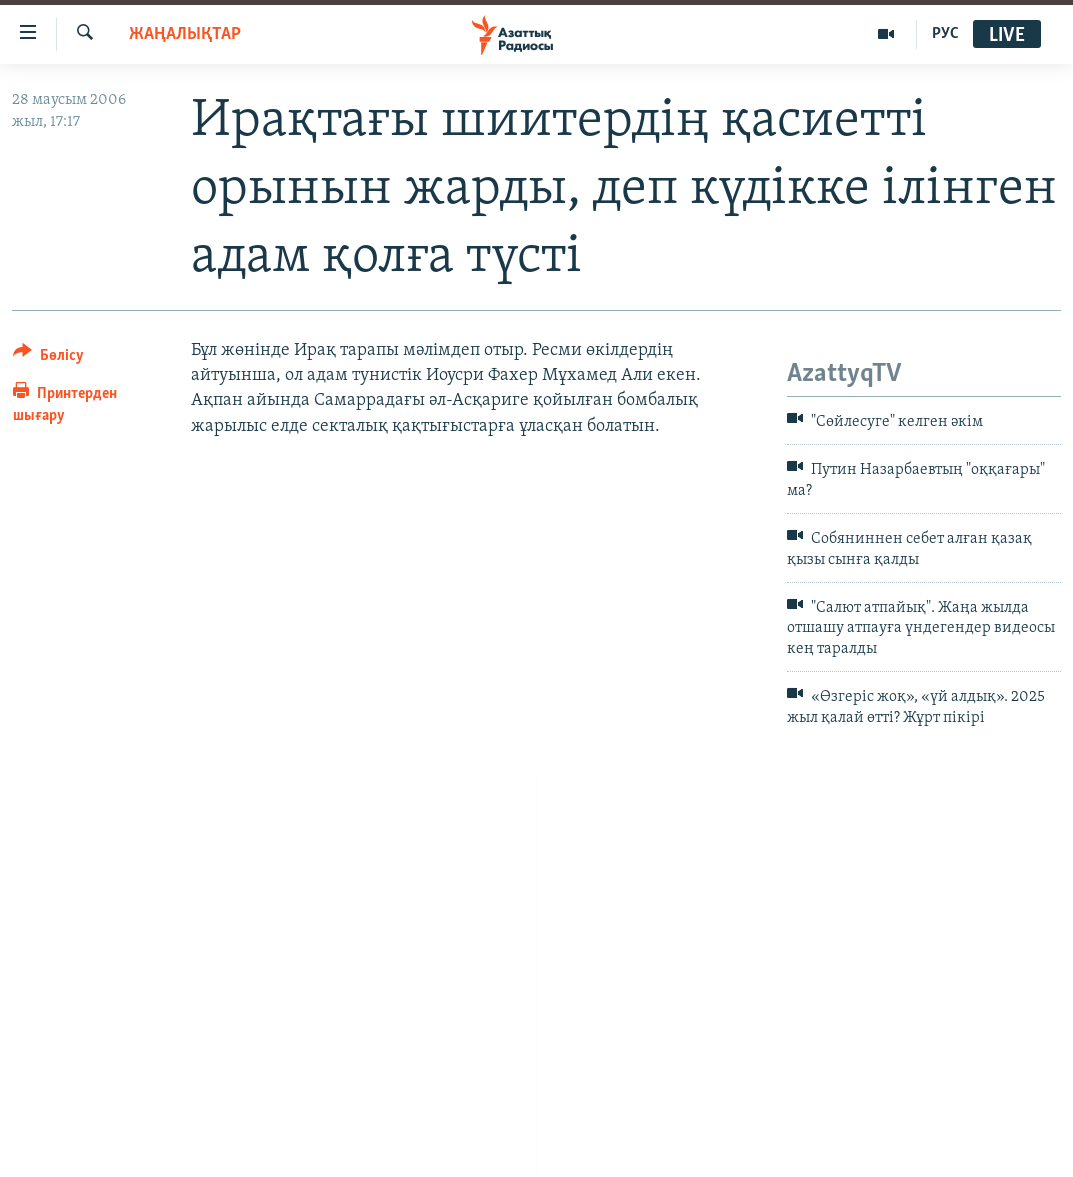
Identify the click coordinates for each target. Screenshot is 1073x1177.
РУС (945, 34)
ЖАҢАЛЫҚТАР (185, 34)
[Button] (48, 358)
